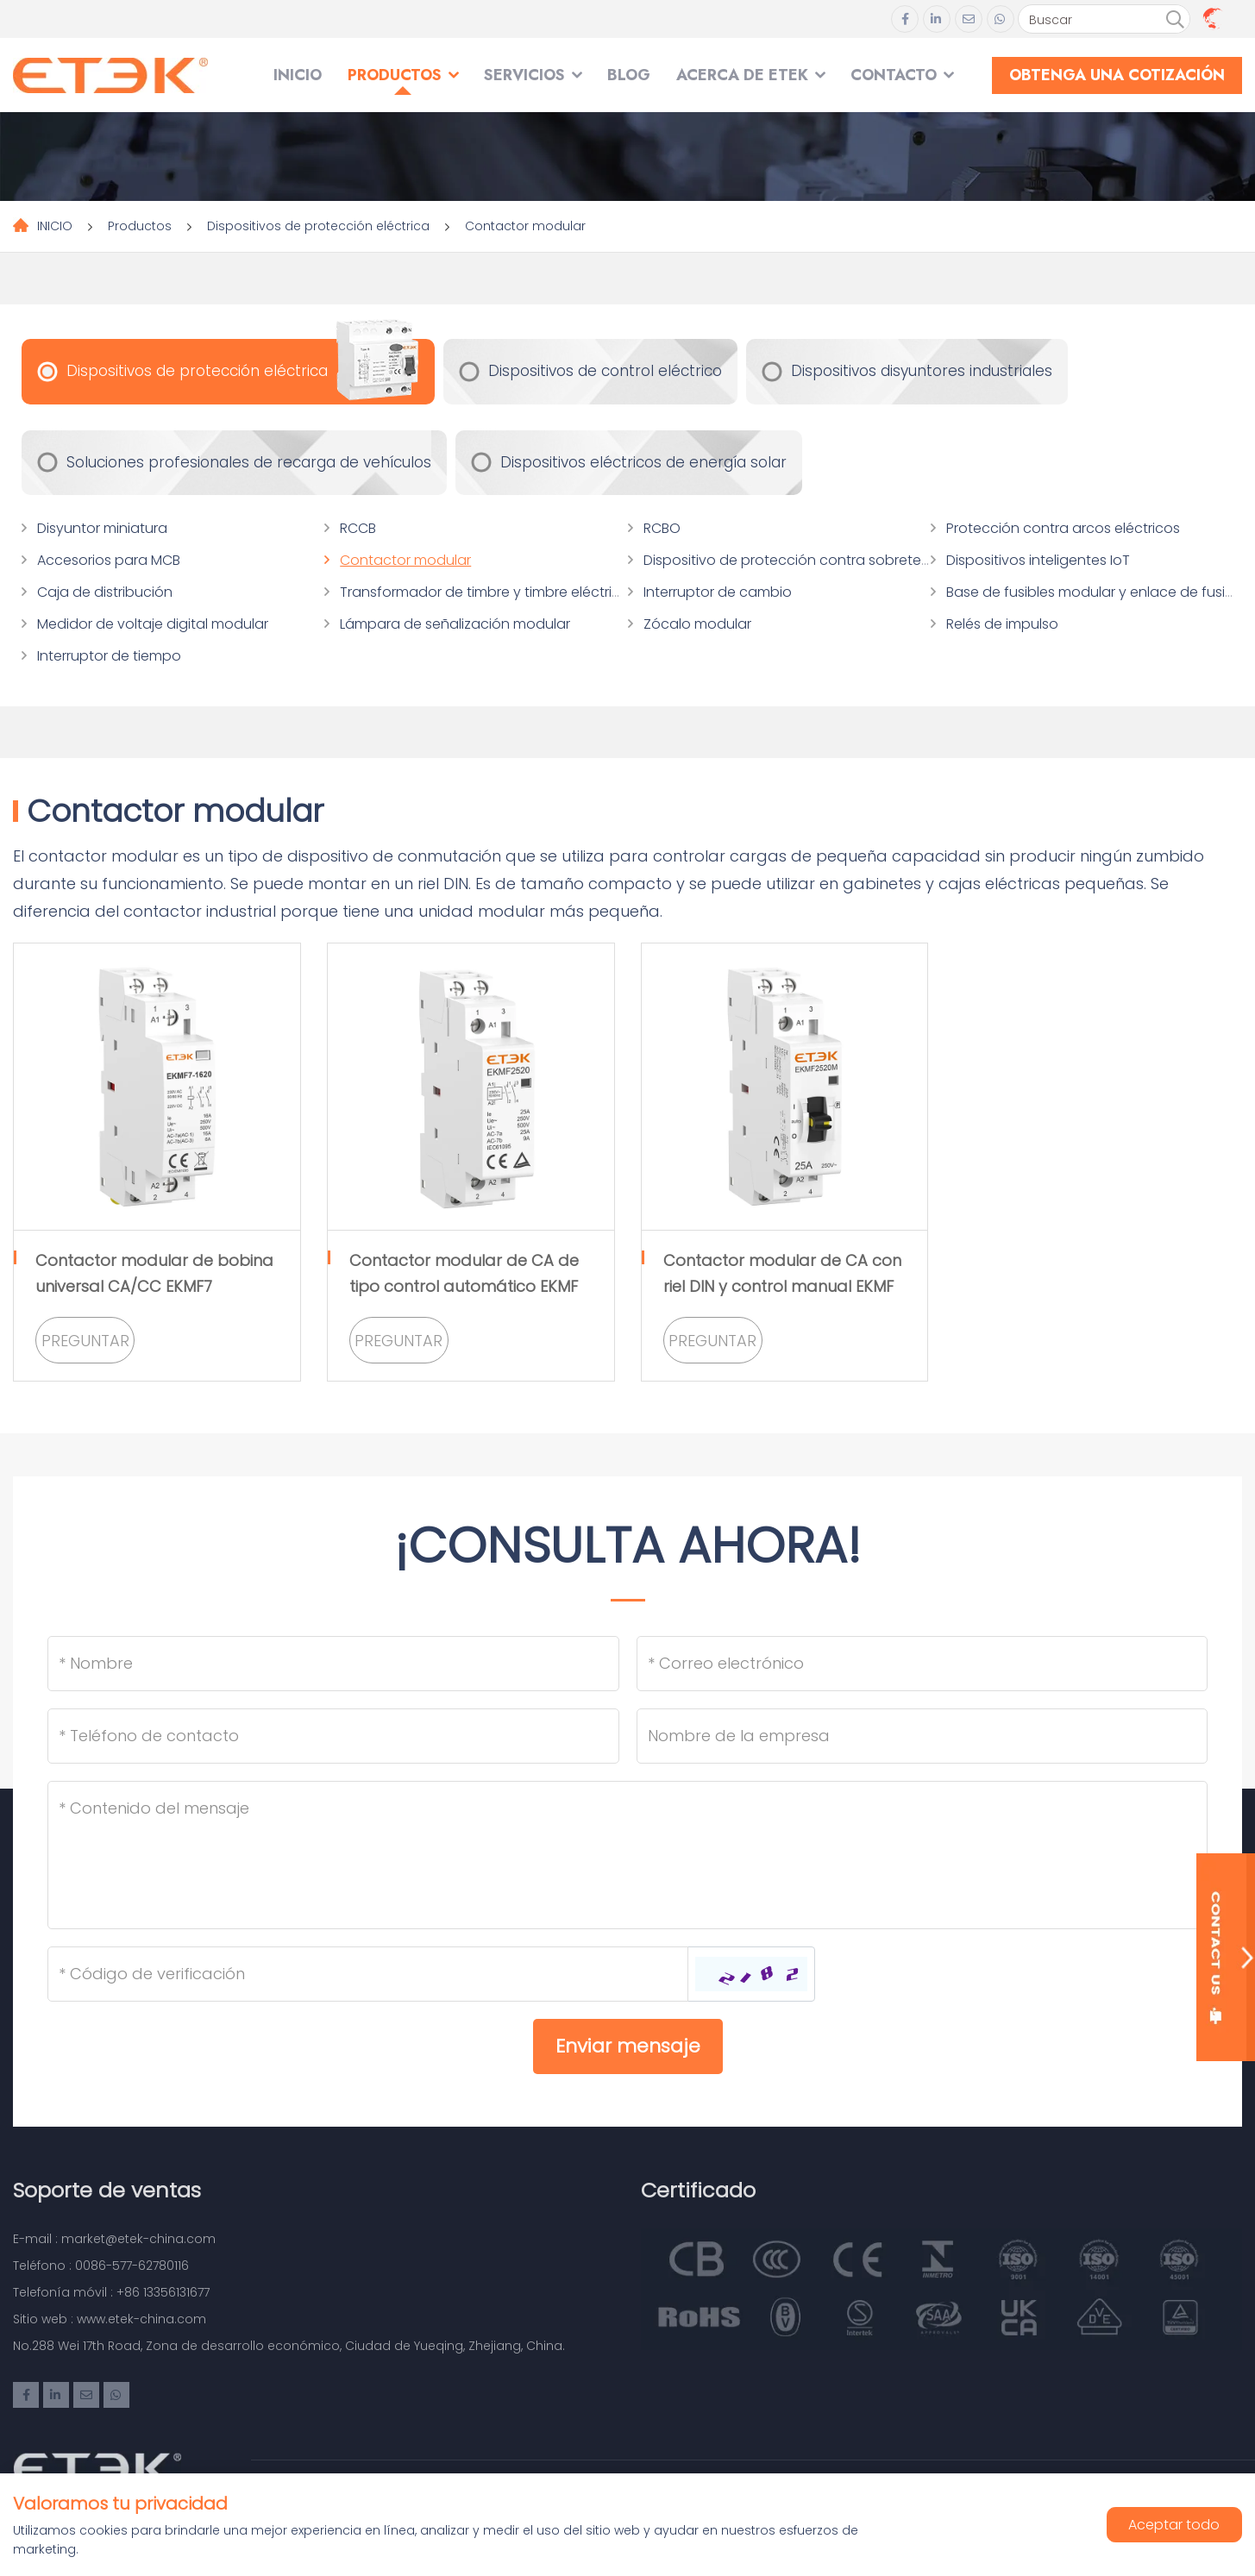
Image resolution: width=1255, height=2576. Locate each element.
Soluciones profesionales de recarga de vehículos (248, 462)
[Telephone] (333, 1736)
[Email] (922, 1663)
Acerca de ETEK (742, 75)
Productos (395, 75)
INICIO (297, 75)
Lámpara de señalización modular (455, 624)
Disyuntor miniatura (102, 528)
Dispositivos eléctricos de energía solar (643, 462)
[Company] (922, 1736)
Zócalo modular (697, 624)
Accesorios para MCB (108, 560)
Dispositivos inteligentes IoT (1038, 560)
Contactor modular (525, 226)
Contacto (893, 75)
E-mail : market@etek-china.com (114, 2238)
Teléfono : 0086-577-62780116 (101, 2265)
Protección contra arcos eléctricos (1063, 528)
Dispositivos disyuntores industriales (921, 370)
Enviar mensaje (627, 2046)
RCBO (662, 528)
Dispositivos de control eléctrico (605, 370)
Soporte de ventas (107, 2190)
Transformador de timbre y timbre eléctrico (485, 592)
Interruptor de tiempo (109, 656)
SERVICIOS (524, 75)
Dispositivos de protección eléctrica (318, 226)
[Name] (333, 1663)
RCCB (358, 528)
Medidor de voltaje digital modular (152, 624)
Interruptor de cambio (717, 592)
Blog (628, 75)
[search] (1174, 19)
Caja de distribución (105, 592)
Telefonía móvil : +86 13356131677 (111, 2292)
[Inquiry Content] (627, 1855)
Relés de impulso (1002, 624)
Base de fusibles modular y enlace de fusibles (1099, 592)
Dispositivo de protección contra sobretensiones (808, 560)
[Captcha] (367, 1974)
